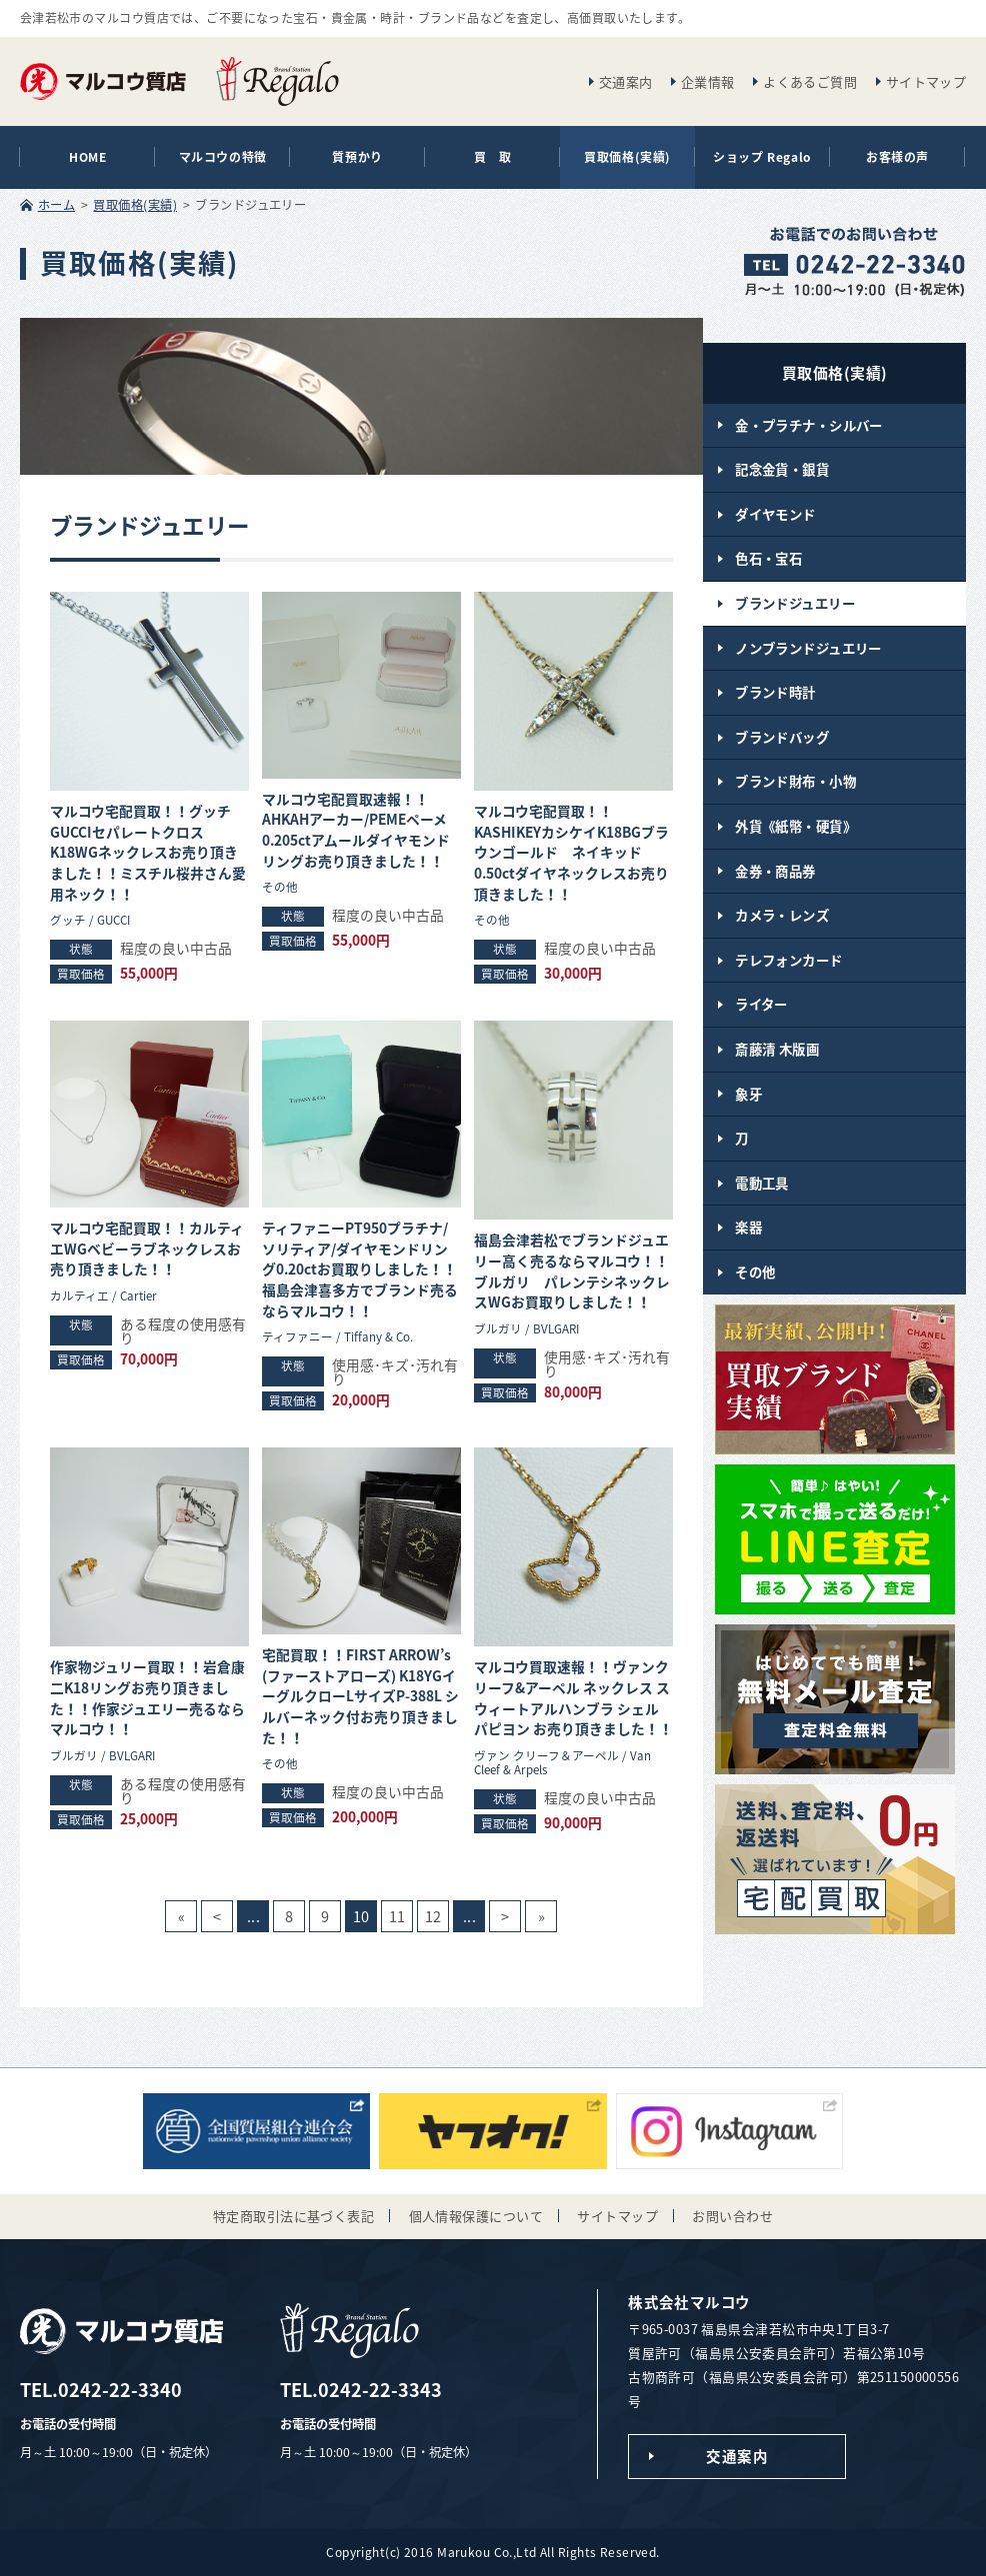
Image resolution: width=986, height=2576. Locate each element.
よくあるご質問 (810, 81)
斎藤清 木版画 (777, 1049)
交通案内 (626, 81)
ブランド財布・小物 (795, 781)
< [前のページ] (217, 1916)
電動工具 (762, 1183)
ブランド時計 (775, 692)
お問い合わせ (732, 2215)
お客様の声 (897, 157)
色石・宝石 (768, 558)
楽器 (748, 1227)
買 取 (493, 157)
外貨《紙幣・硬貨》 (795, 826)
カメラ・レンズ (782, 915)
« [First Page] (181, 1916)
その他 (755, 1272)
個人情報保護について (476, 2215)
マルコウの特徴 (223, 157)
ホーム (56, 205)
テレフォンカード (788, 960)
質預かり (357, 157)
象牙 (748, 1094)
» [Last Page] (541, 1916)
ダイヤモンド (775, 514)
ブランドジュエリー (795, 603)
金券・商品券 (775, 871)
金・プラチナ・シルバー (809, 425)
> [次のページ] (505, 1916)
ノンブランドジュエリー (808, 648)
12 (433, 1916)
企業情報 (708, 81)
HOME (87, 157)
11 (397, 1916)
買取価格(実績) (627, 157)
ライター (761, 1004)
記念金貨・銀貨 (782, 469)
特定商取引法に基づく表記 (293, 2215)
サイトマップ (926, 81)
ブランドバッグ (782, 737)
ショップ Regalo (762, 157)
